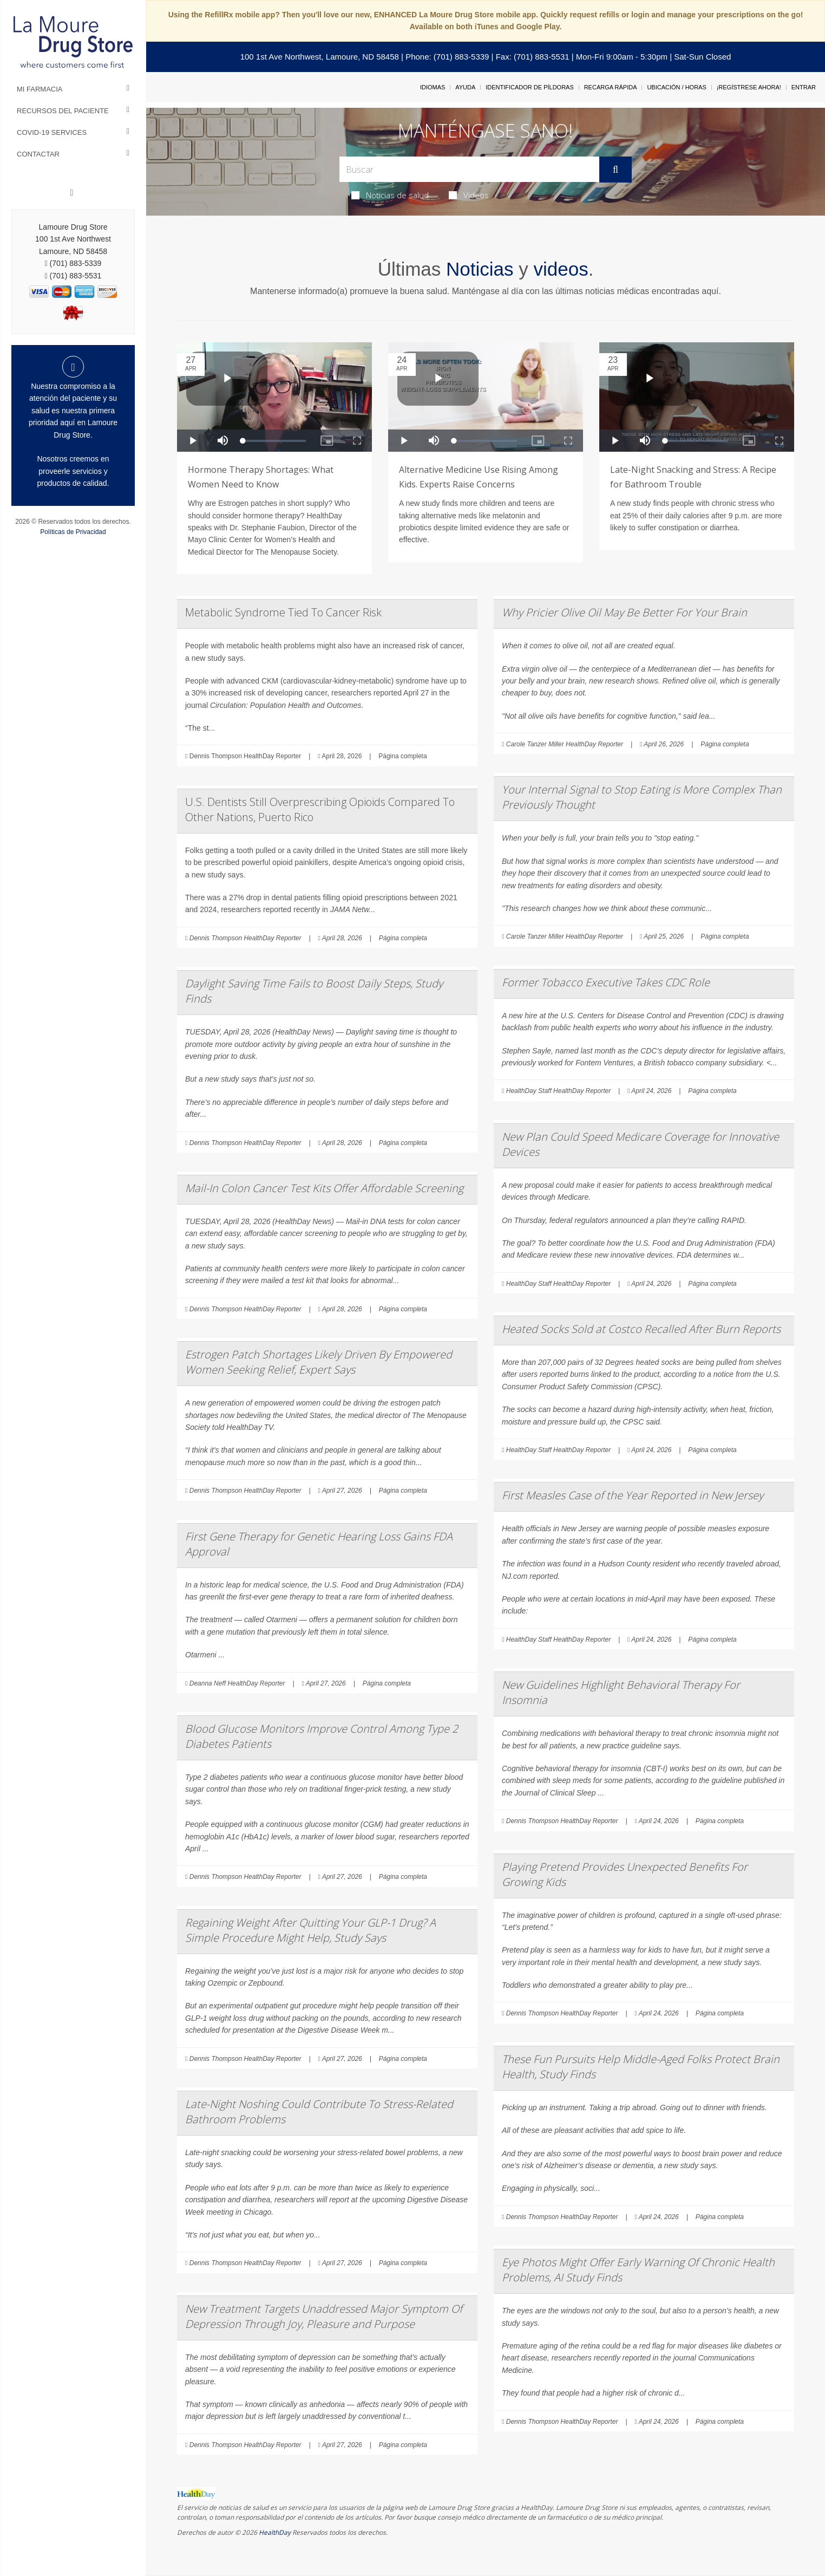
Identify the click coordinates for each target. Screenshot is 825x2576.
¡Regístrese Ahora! (749, 87)
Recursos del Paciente (63, 111)
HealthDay (275, 2532)
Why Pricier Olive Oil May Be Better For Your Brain (624, 612)
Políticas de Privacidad (73, 532)
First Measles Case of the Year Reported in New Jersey (632, 1495)
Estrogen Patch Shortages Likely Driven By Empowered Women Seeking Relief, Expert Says (318, 1362)
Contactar (38, 154)
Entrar (803, 87)
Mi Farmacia (40, 89)
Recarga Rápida (610, 87)
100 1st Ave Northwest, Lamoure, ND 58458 (319, 56)
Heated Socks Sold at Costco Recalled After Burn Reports (641, 1329)
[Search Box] (469, 169)
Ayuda (465, 87)
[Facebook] (72, 192)
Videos (469, 195)
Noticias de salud (390, 195)
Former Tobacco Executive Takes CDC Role (606, 982)
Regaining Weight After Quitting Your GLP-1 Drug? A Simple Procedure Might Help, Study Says (310, 1930)
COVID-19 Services (52, 132)
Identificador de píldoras (530, 87)
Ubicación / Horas (676, 87)
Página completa (402, 756)
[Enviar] (615, 170)
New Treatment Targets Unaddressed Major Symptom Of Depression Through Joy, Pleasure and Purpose (323, 2316)
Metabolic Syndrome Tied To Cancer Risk (283, 612)
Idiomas (432, 87)
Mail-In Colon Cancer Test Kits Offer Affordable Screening (324, 1188)
